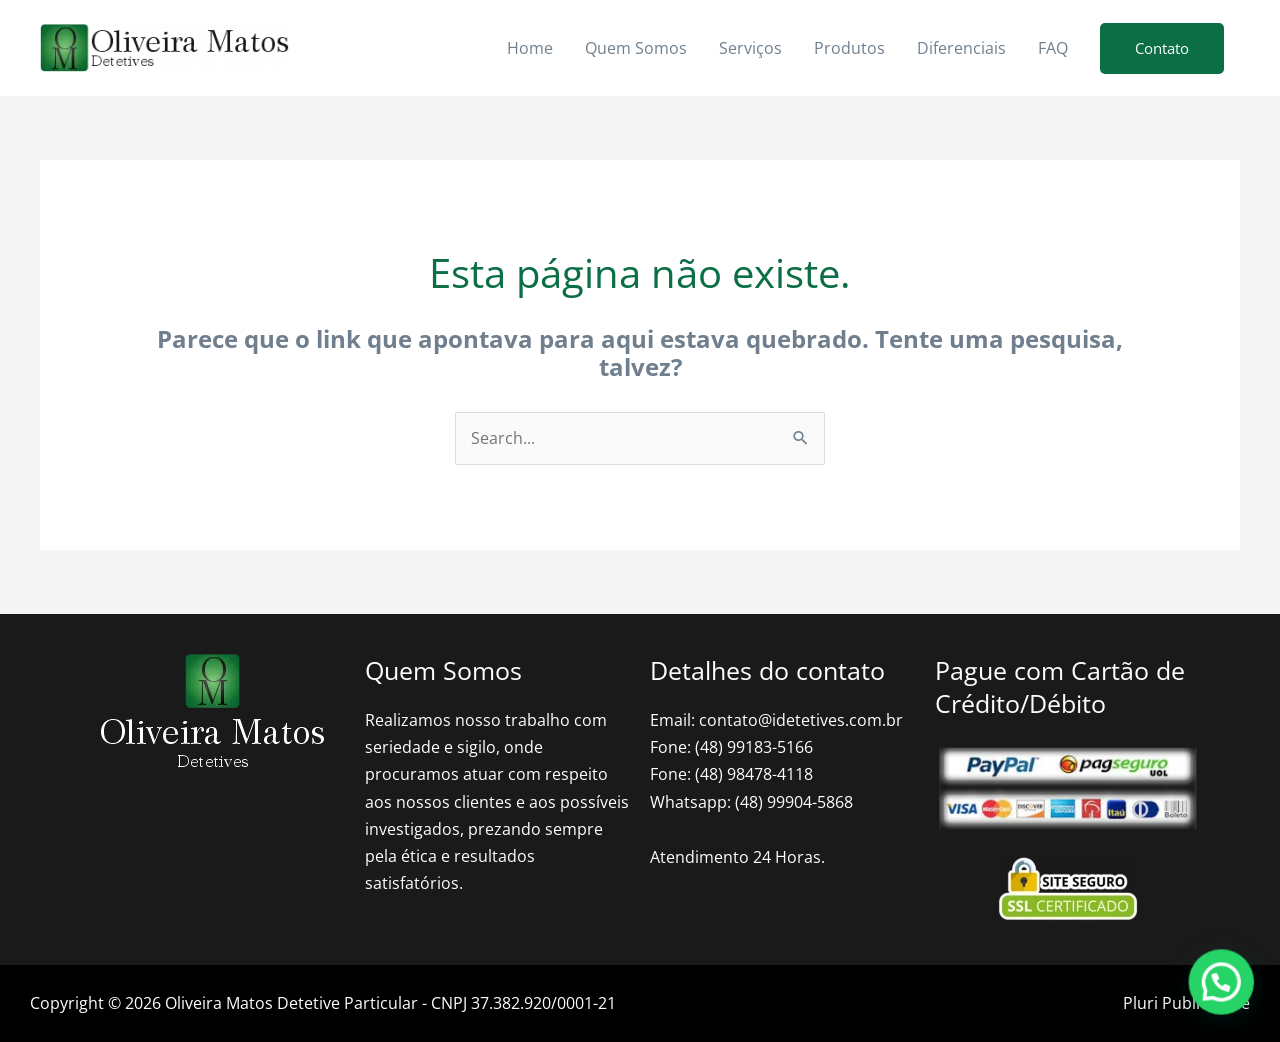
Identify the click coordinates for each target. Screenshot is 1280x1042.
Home (530, 48)
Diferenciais (961, 48)
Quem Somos (636, 48)
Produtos (849, 48)
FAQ (1053, 48)
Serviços (750, 48)
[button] (1162, 48)
